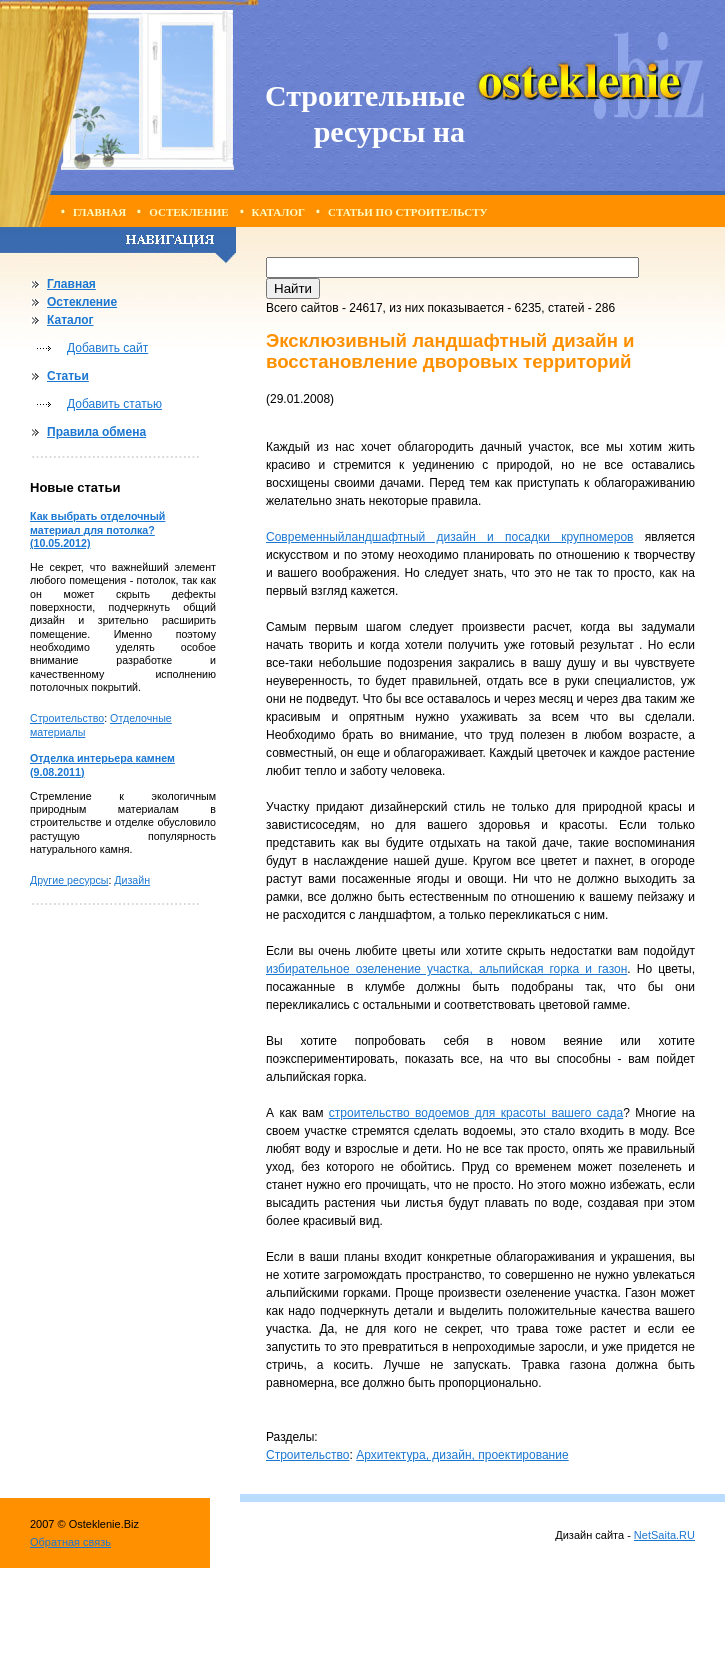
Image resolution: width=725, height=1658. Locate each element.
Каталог (278, 212)
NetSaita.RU (664, 1535)
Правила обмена (96, 432)
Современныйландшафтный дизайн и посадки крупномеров (449, 537)
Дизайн (132, 880)
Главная (99, 212)
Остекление (188, 212)
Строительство (67, 718)
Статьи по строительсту (408, 212)
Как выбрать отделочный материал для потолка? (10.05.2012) (97, 529)
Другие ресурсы (69, 880)
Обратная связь (70, 1542)
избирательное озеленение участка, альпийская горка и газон (446, 969)
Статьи (68, 376)
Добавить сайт (107, 348)
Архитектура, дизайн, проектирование (462, 1455)
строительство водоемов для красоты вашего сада (476, 1113)
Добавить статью (114, 404)
